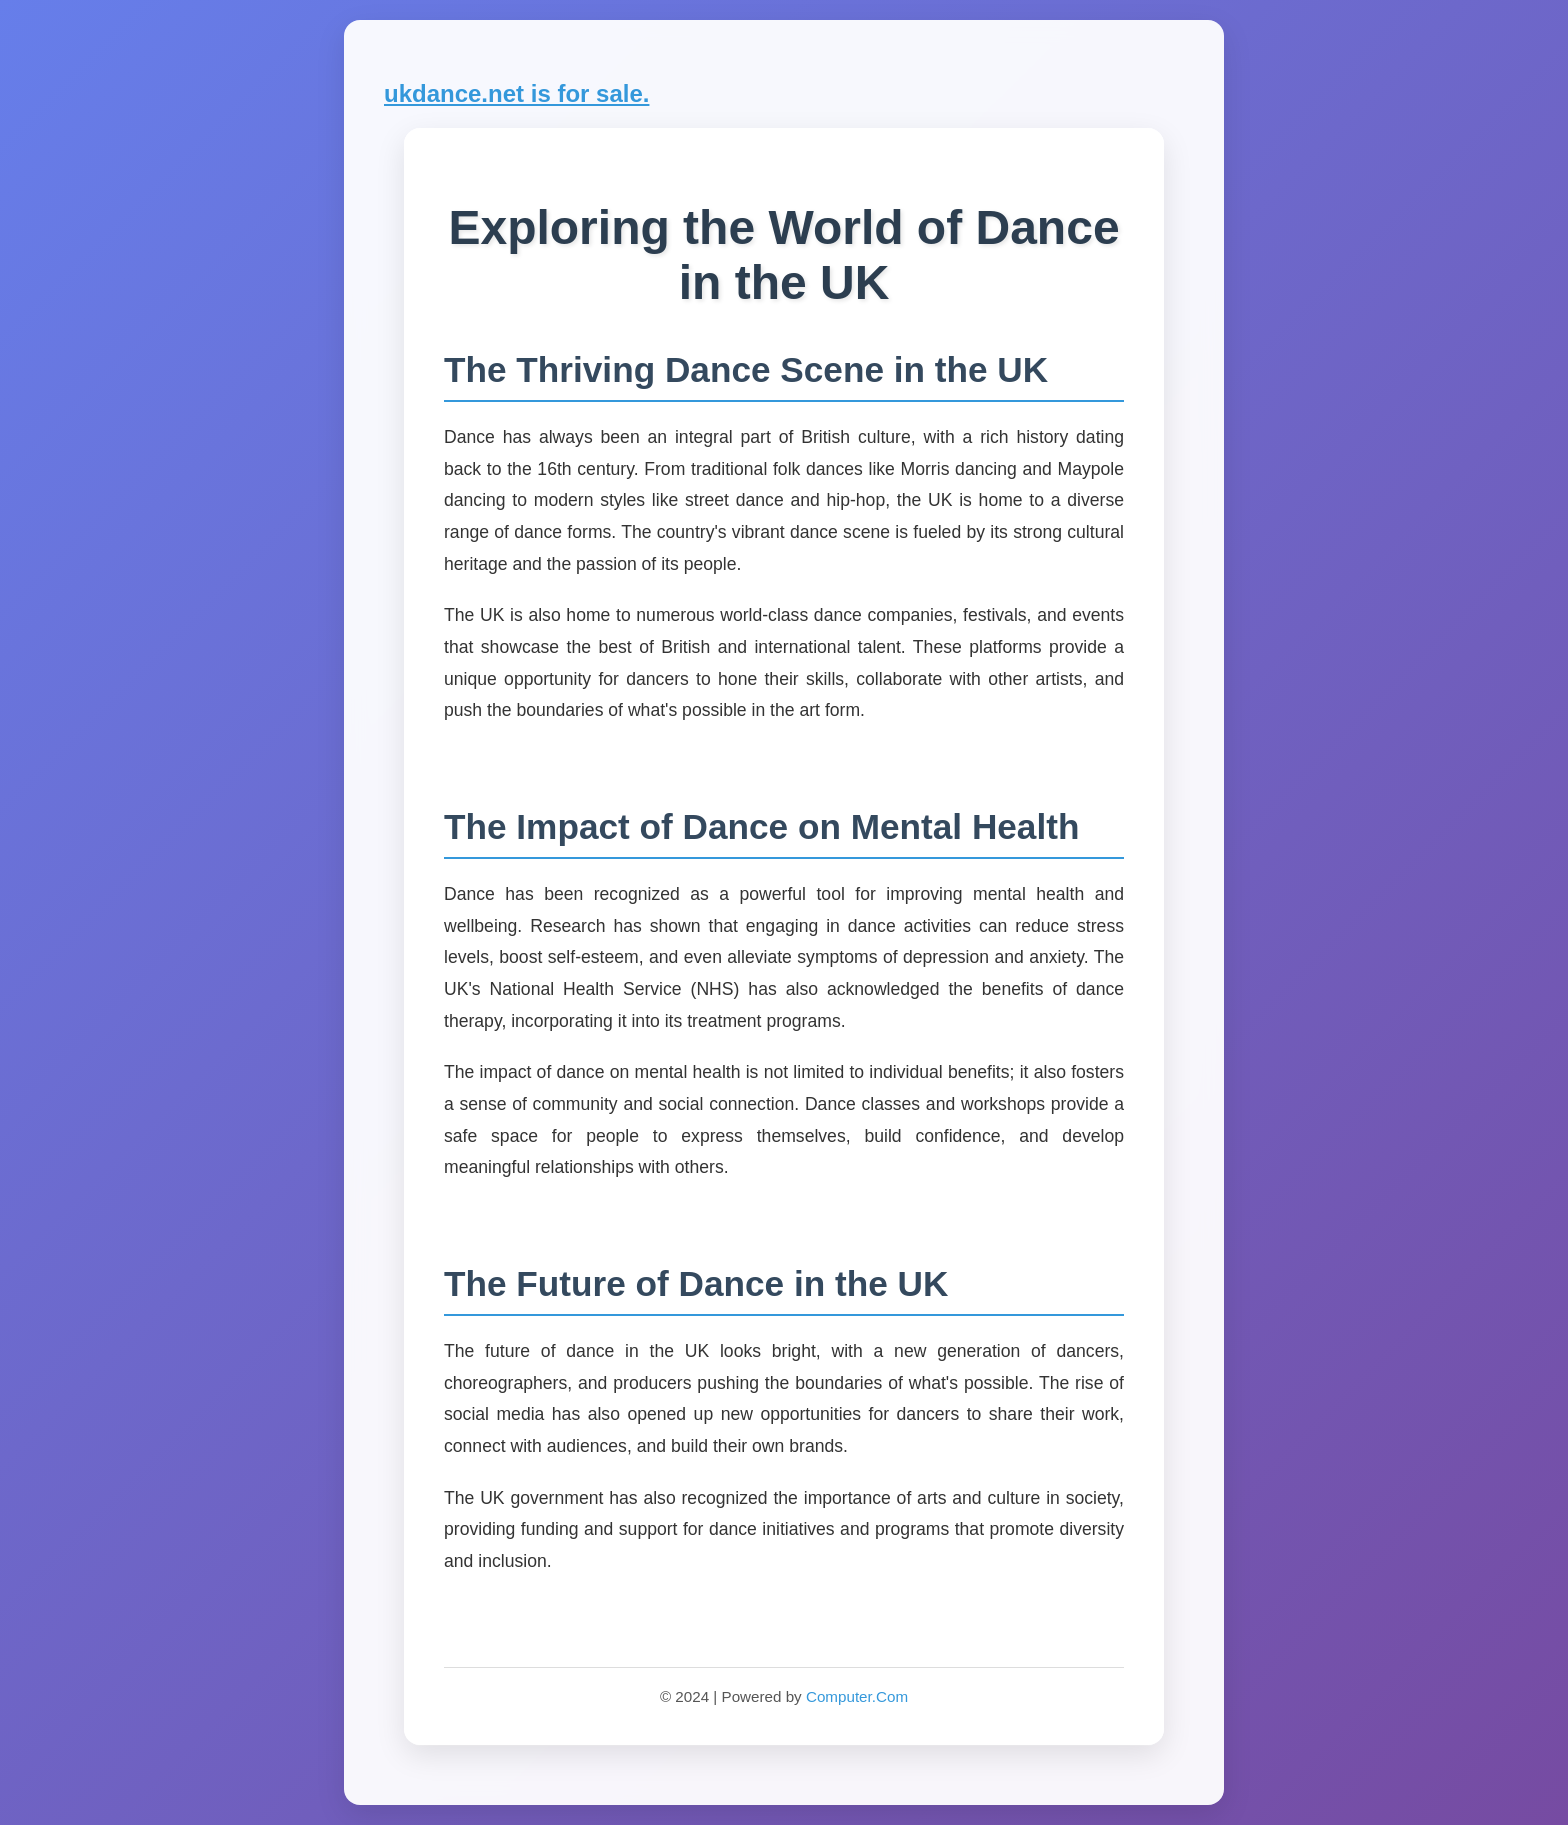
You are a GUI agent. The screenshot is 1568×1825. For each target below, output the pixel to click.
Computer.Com (857, 1696)
